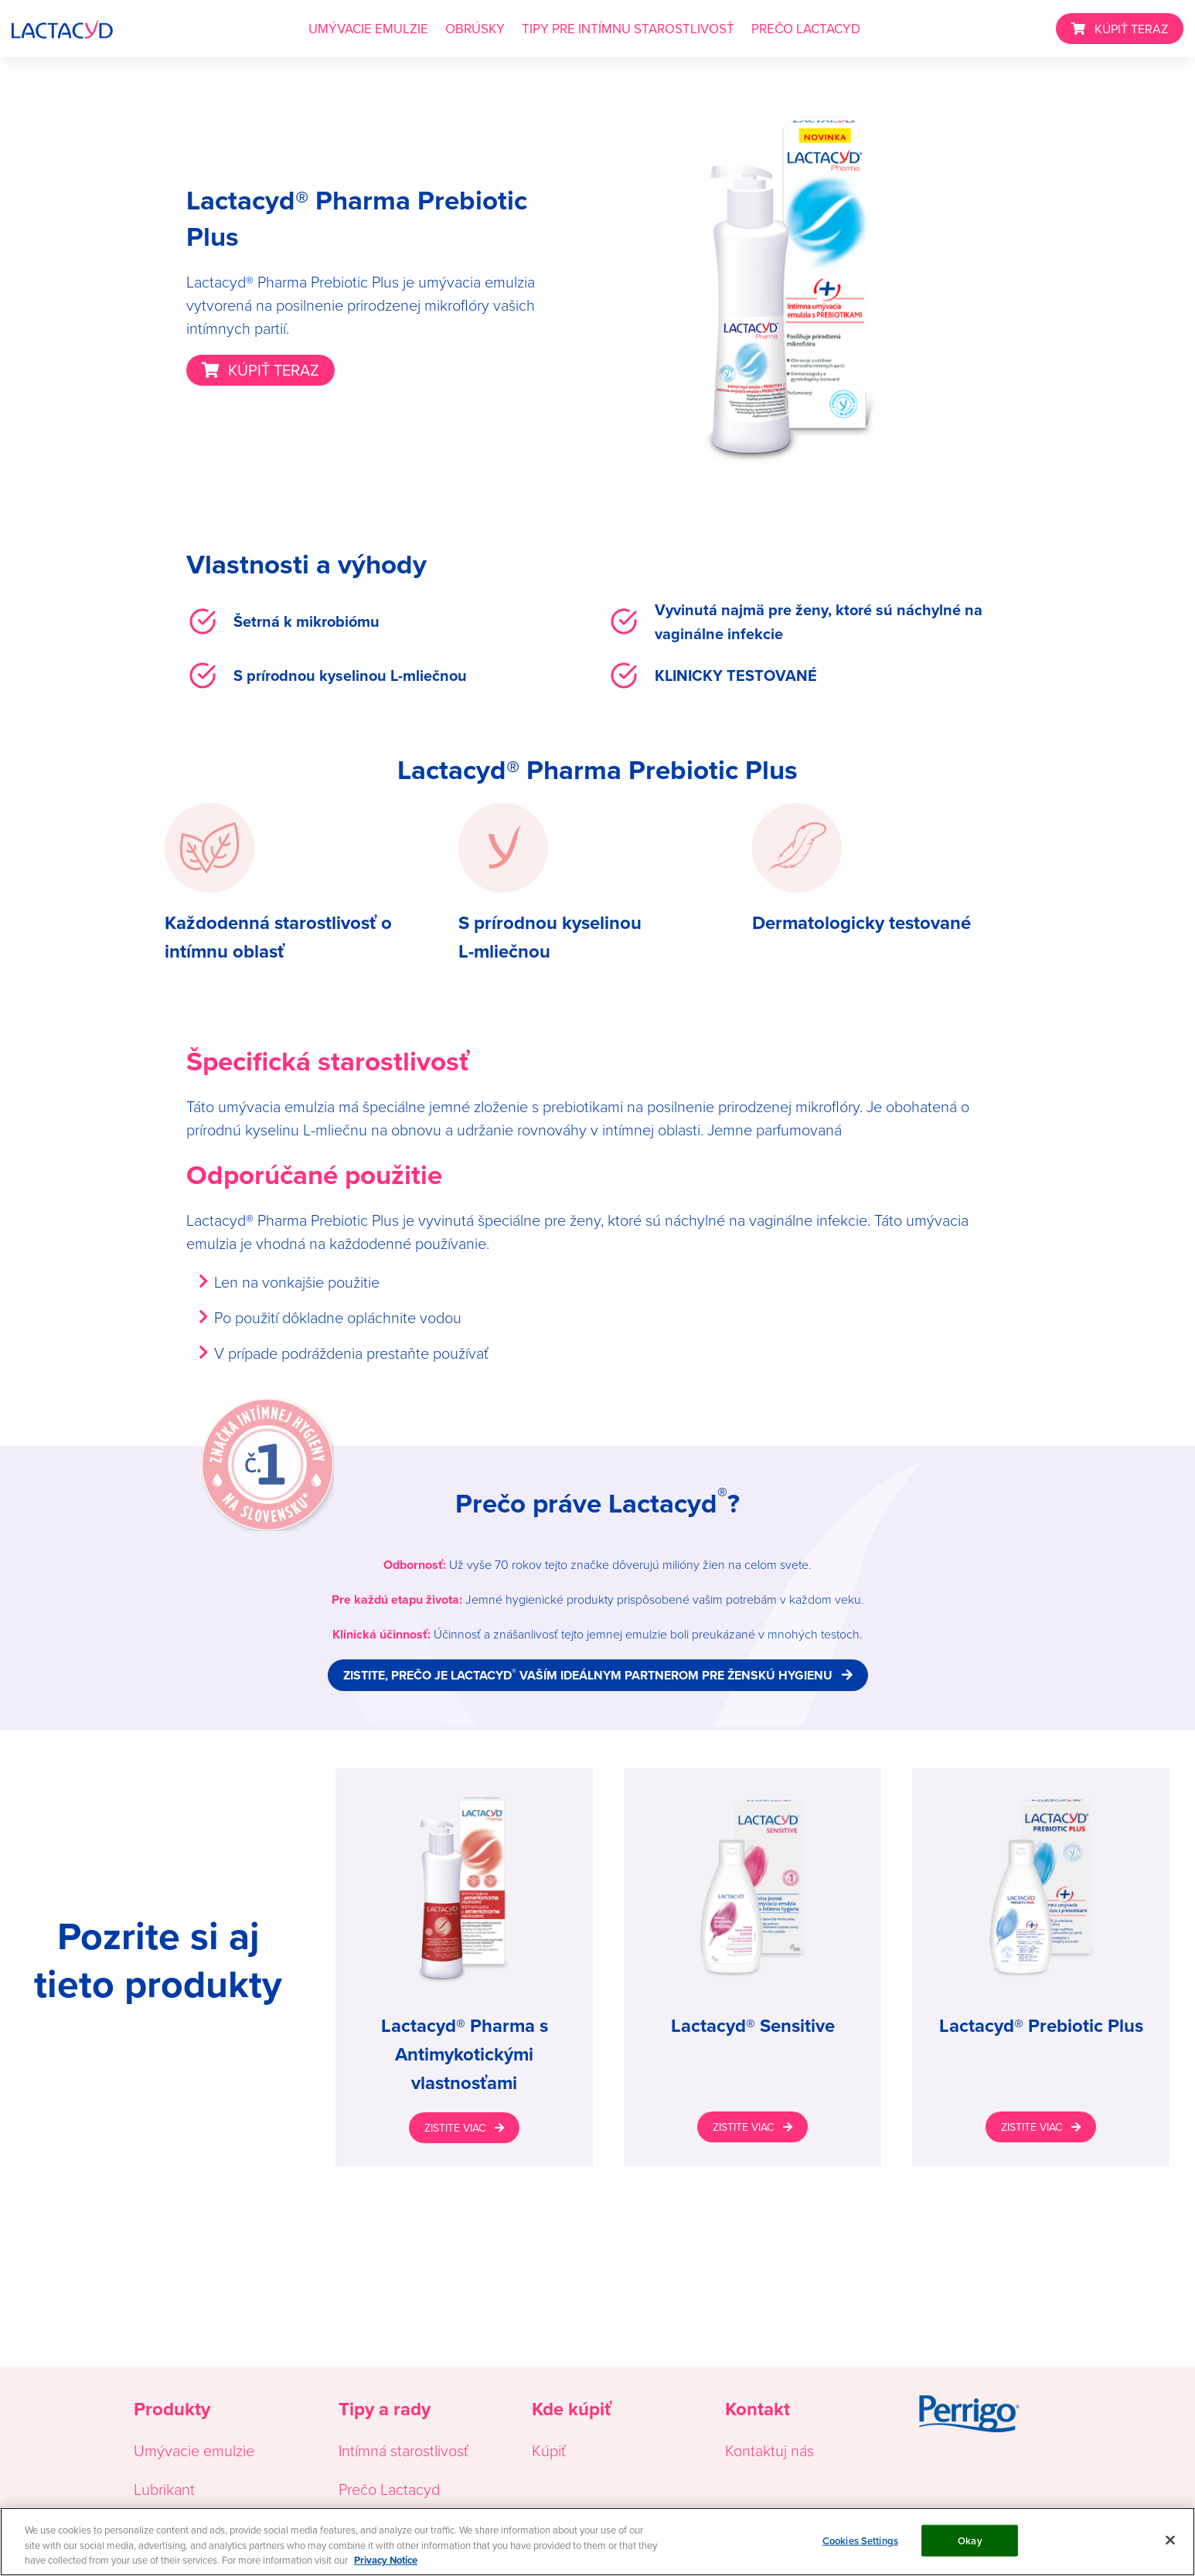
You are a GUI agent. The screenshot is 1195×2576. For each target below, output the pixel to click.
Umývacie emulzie (194, 2450)
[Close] (1170, 2540)
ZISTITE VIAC (454, 2127)
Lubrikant (164, 2488)
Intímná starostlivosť (403, 2450)
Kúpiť (549, 2450)
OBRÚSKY (475, 28)
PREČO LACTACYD (805, 28)
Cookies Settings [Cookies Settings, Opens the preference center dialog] (860, 2540)
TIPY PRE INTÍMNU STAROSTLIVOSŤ (628, 28)
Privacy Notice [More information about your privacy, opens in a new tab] (385, 2561)
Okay (970, 2540)
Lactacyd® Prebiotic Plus (1041, 2026)
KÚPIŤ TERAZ (1131, 28)
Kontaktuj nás (769, 2450)
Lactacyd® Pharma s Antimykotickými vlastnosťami (464, 2054)
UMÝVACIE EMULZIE (368, 28)
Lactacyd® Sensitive (753, 2026)
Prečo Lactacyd (389, 2488)
